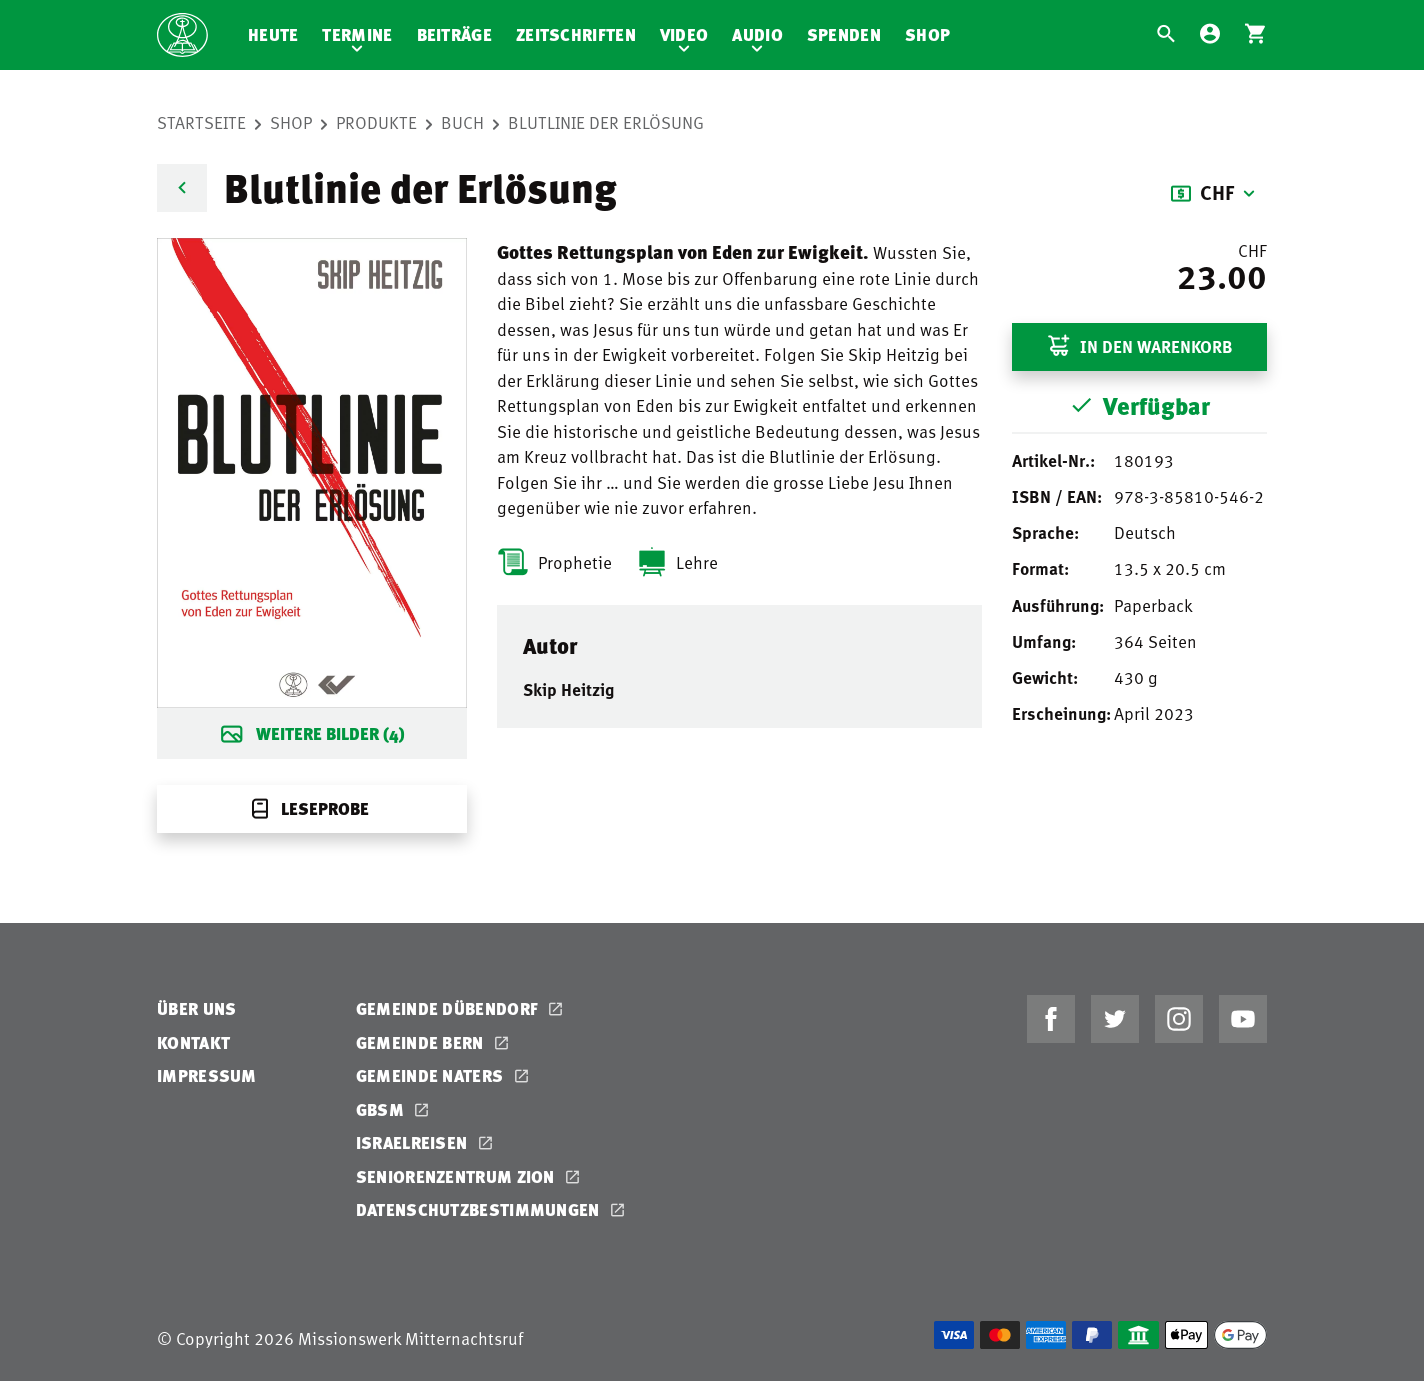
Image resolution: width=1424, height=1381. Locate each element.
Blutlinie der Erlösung (606, 122)
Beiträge (454, 34)
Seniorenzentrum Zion (457, 1176)
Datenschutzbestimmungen (480, 1209)
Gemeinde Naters (432, 1075)
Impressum (207, 1075)
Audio (757, 34)
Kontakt (193, 1042)
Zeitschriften (576, 34)
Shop (927, 34)
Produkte (376, 122)
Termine (357, 34)
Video (684, 34)
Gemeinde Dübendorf (449, 1008)
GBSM (382, 1109)
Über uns (196, 1008)
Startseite (201, 122)
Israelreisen (414, 1142)
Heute (273, 34)
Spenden (844, 34)
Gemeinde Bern (422, 1042)
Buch (462, 122)
